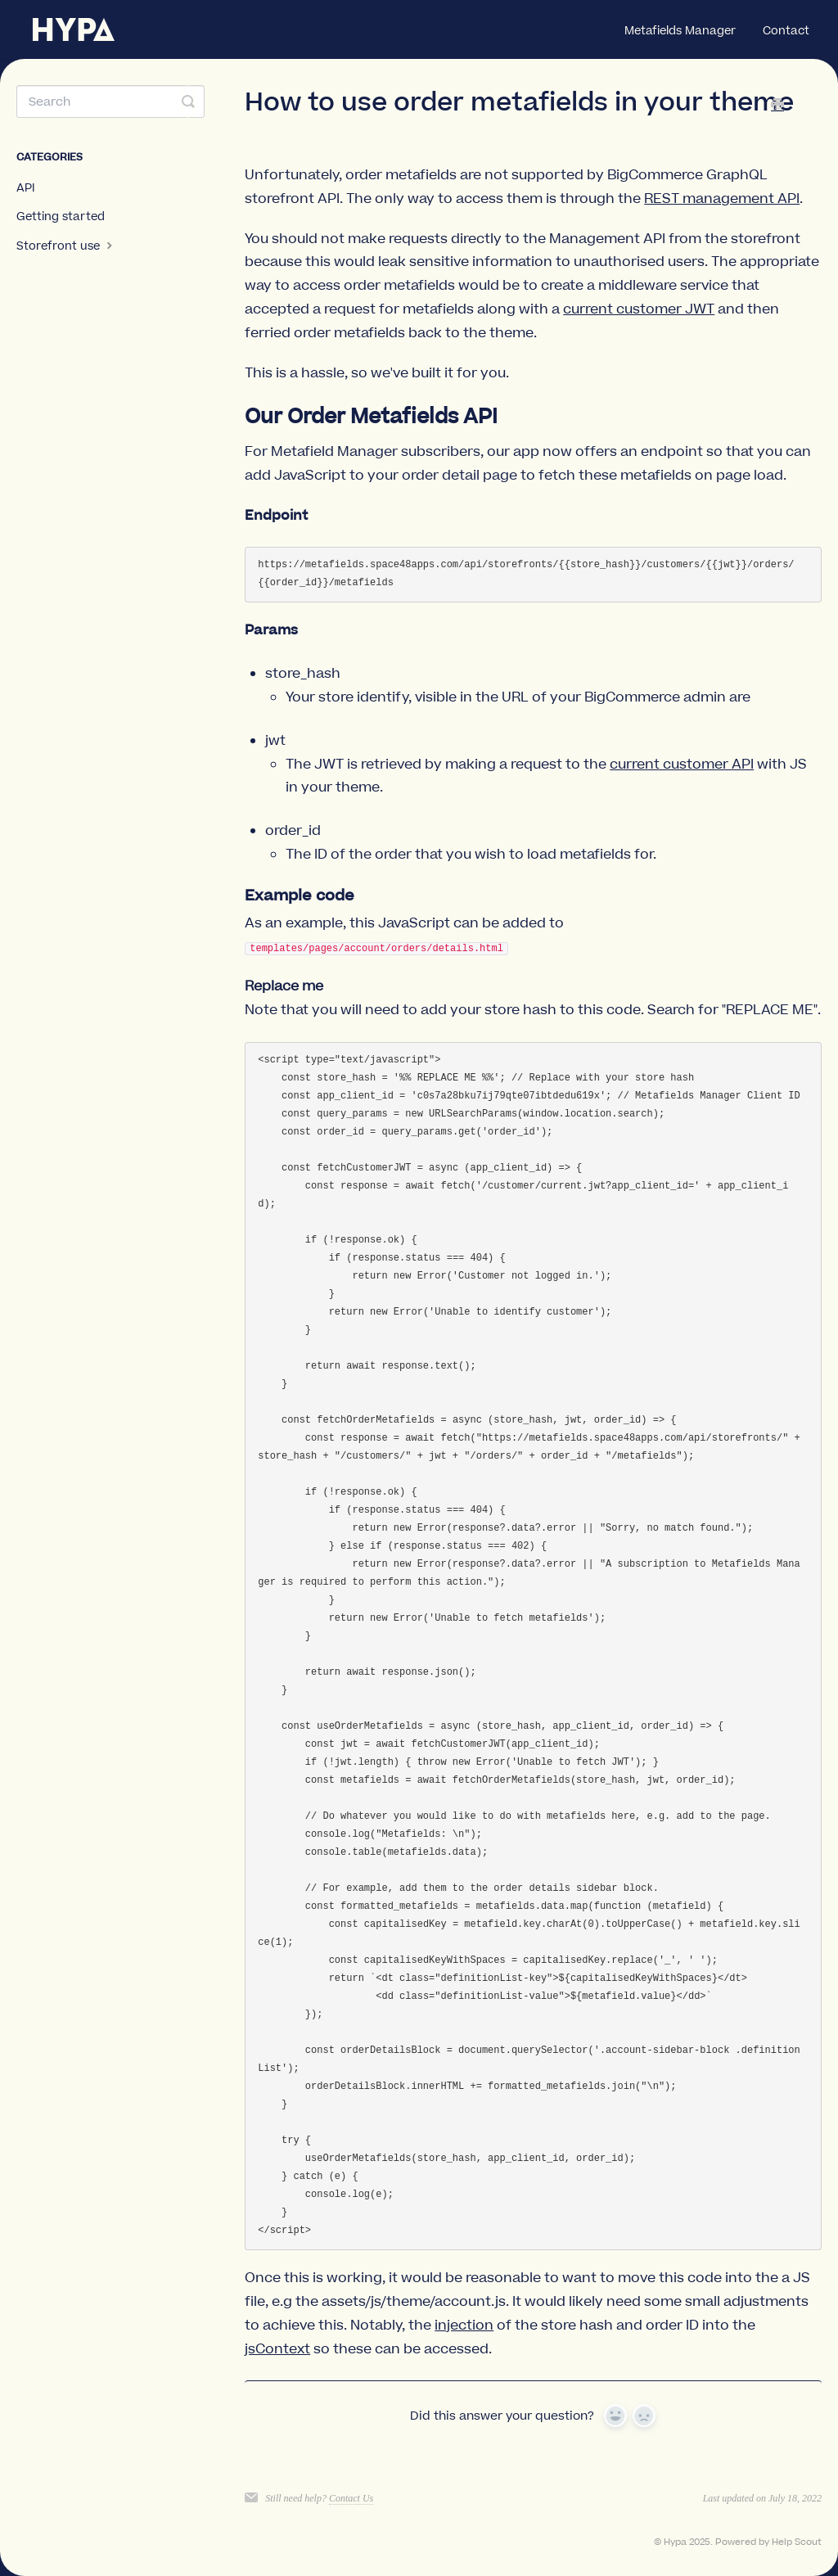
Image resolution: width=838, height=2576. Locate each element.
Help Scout (797, 2542)
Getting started (60, 217)
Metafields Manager (680, 31)
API (25, 188)
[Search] (110, 101)
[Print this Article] (777, 106)
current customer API (682, 764)
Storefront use (66, 246)
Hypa (675, 2542)
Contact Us (351, 2498)
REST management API (722, 199)
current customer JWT (638, 309)
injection (464, 2325)
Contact (786, 31)
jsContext (277, 2349)
